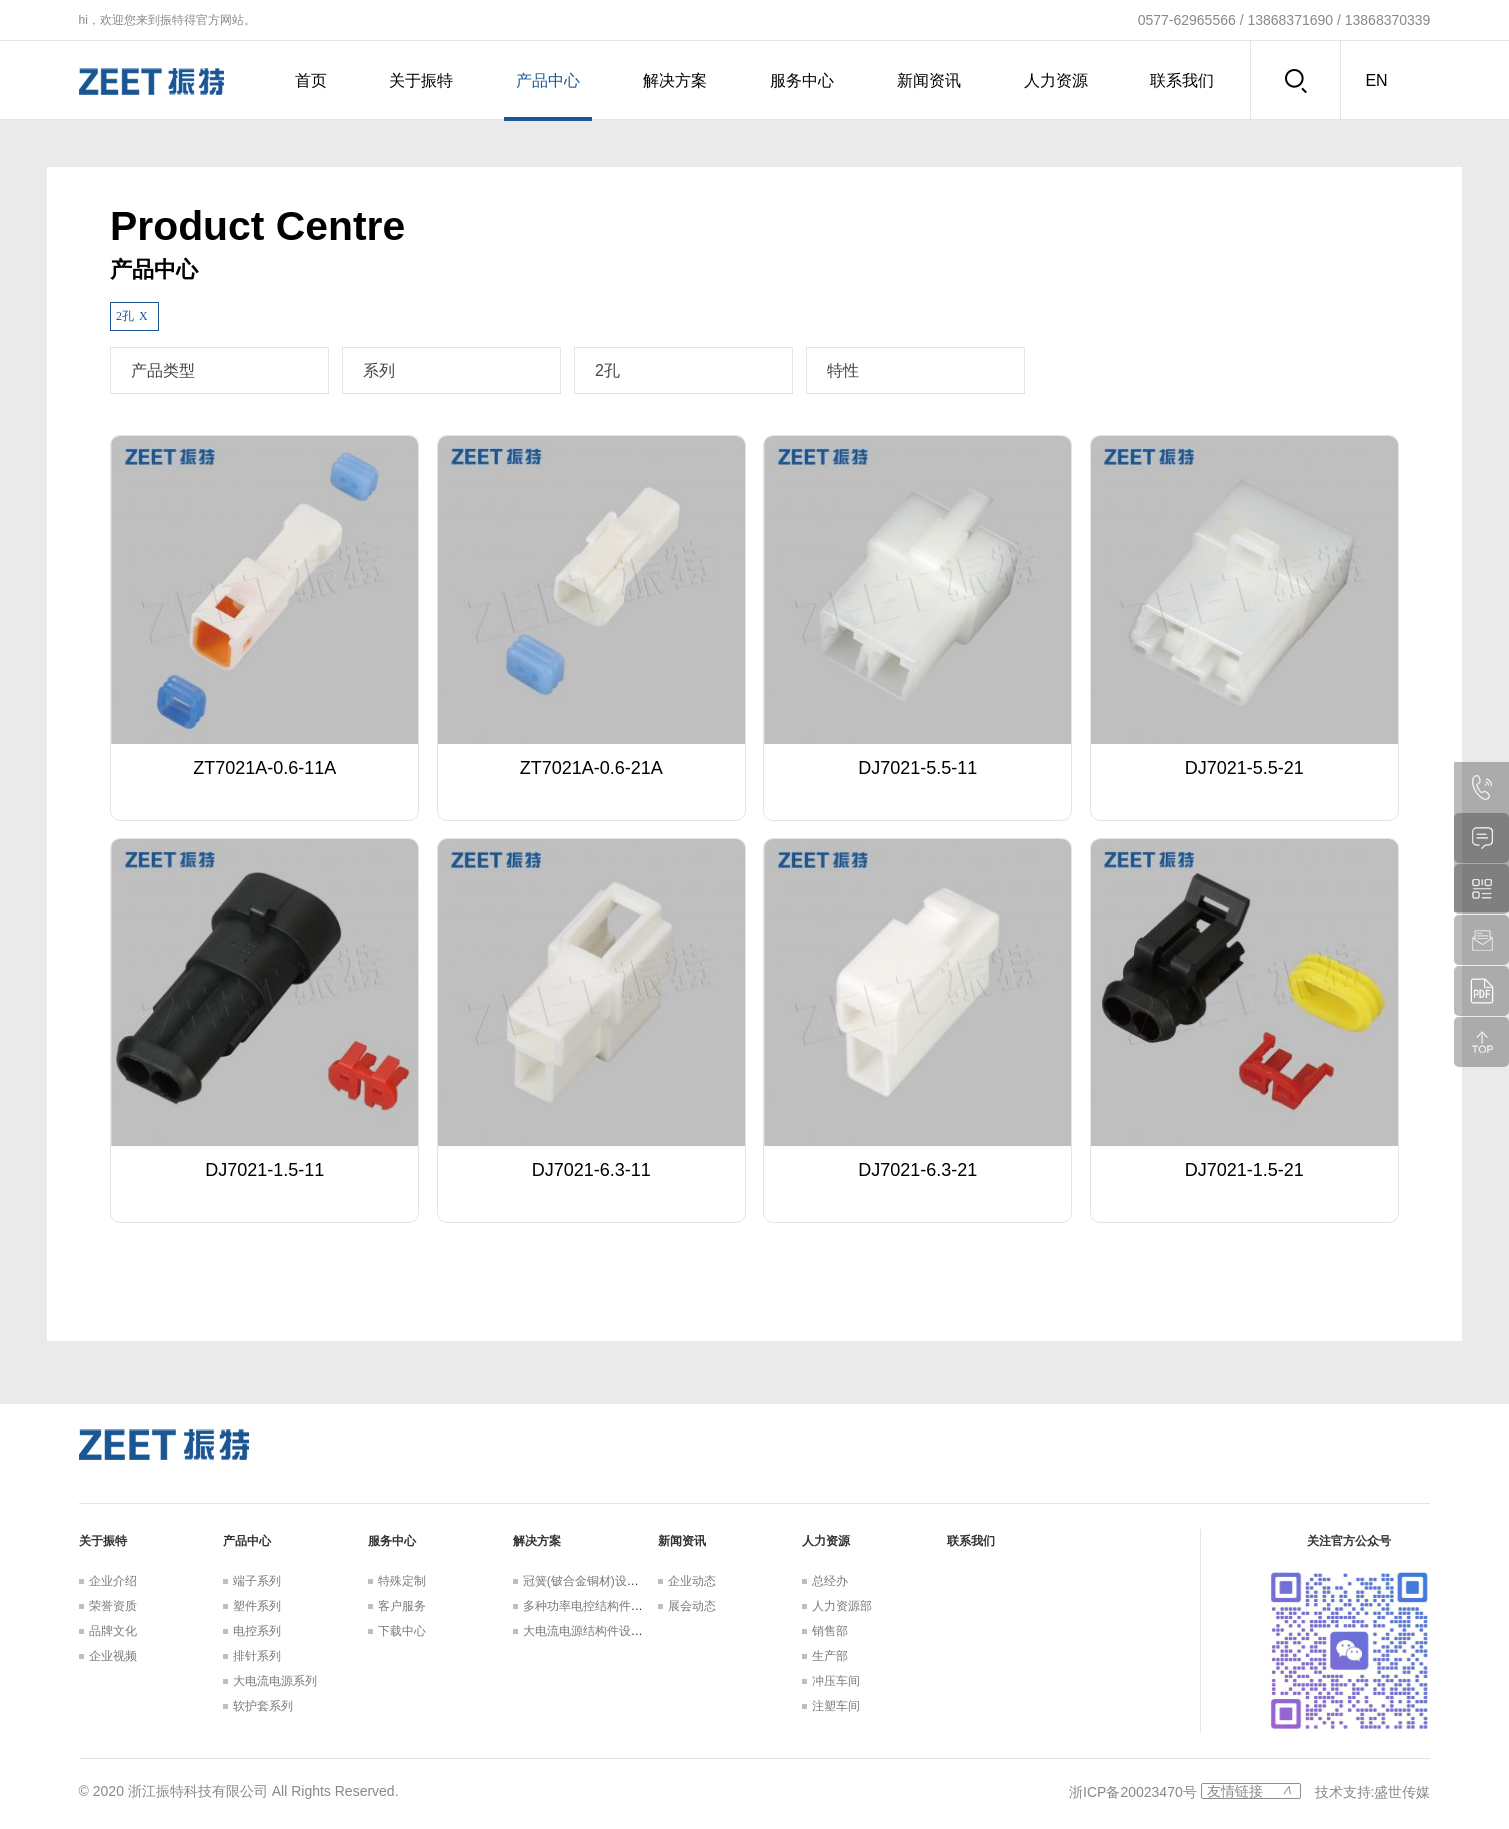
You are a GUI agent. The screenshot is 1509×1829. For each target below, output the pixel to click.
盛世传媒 (1402, 1792)
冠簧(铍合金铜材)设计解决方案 (605, 1581)
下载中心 (402, 1631)
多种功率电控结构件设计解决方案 (613, 1606)
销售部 (830, 1631)
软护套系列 (263, 1706)
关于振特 (421, 80)
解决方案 (675, 80)
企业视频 (113, 1656)
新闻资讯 (929, 80)
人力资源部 (842, 1606)
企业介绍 (113, 1581)
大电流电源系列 (275, 1681)
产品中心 (548, 80)
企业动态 (692, 1581)
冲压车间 (836, 1681)
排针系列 (257, 1656)
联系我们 (1182, 80)
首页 (311, 80)
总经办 (830, 1581)
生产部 (830, 1656)
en (1376, 80)
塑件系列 (257, 1606)
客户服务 (402, 1606)
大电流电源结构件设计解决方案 (607, 1631)
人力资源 (1056, 80)
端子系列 (257, 1581)
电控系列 (257, 1631)
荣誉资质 (113, 1606)
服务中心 (802, 80)
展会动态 (692, 1606)
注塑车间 (836, 1706)
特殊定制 (402, 1581)
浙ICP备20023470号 (1133, 1792)
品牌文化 (113, 1631)
